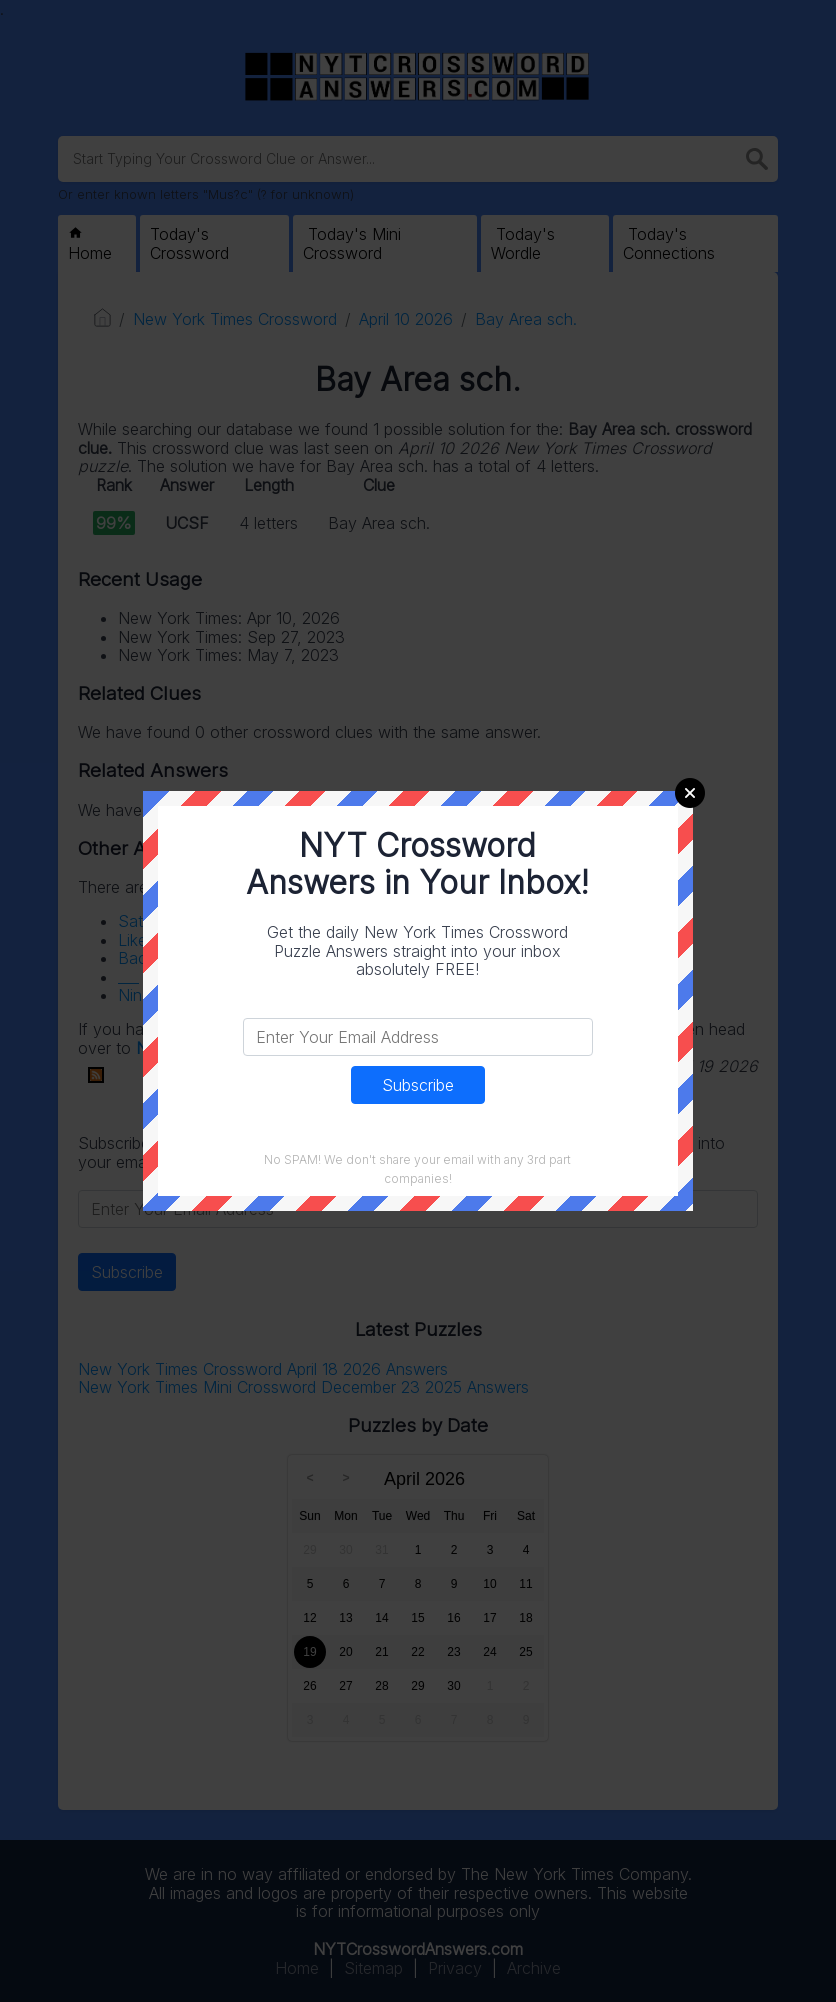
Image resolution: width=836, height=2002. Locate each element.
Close (690, 793)
